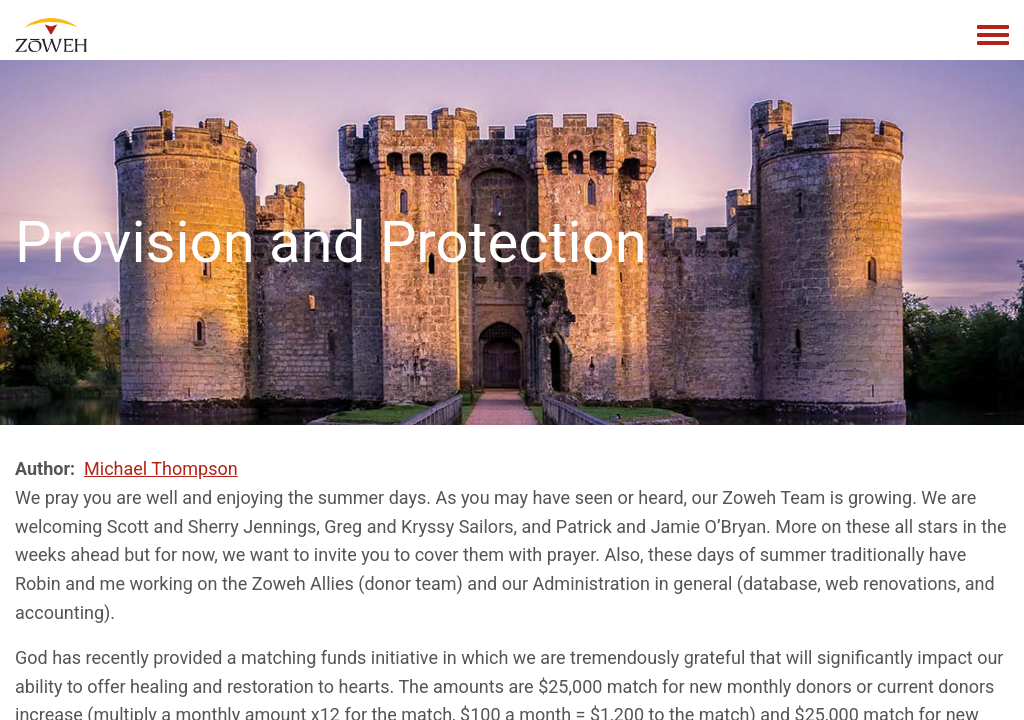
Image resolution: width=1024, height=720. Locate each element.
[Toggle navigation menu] (993, 36)
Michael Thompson (161, 468)
